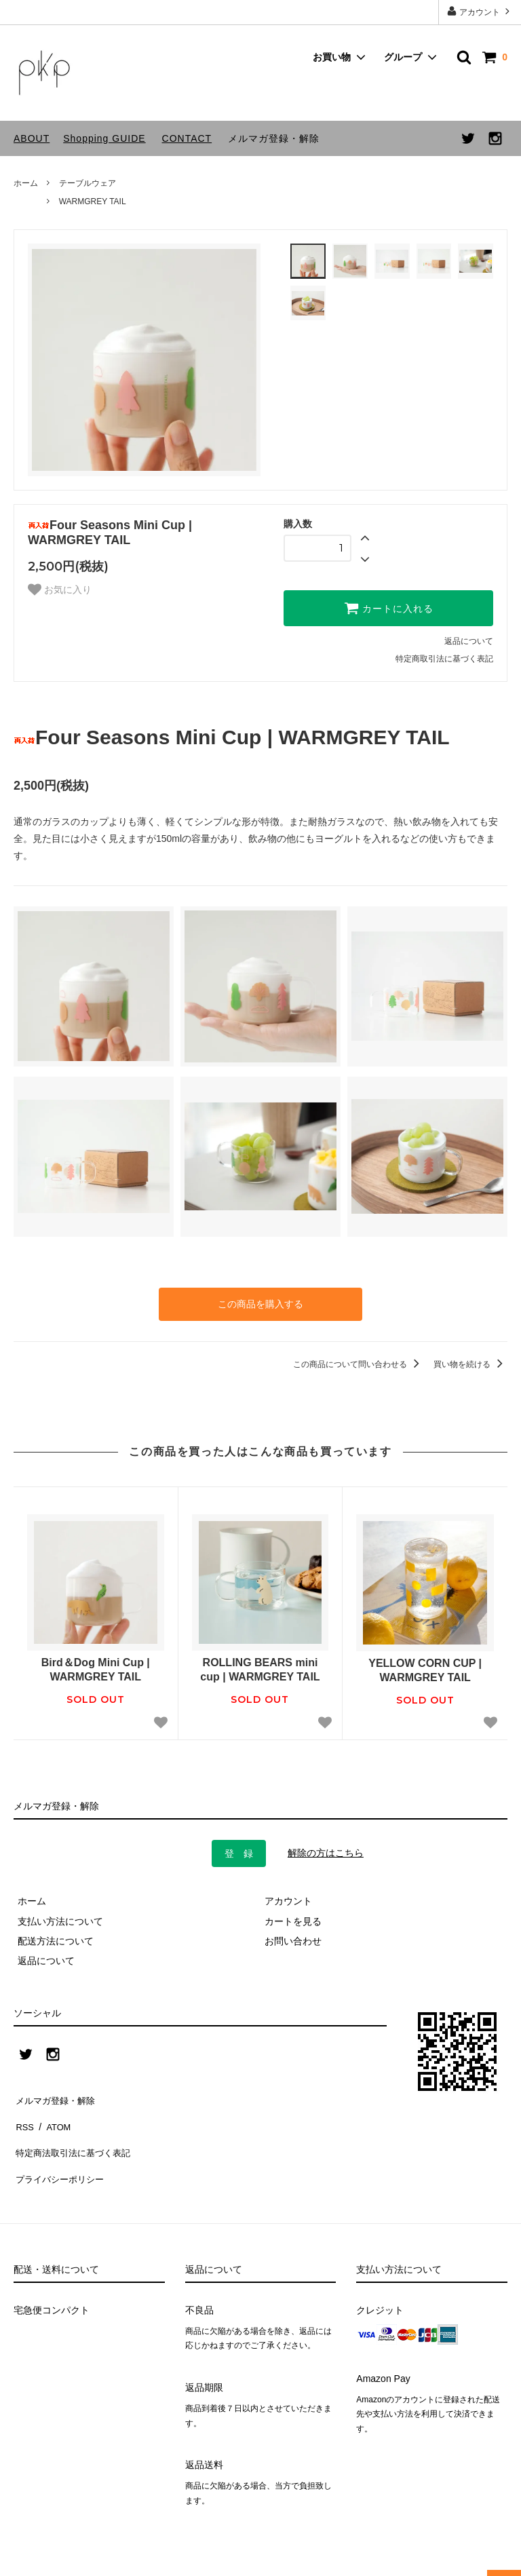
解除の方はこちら (326, 1850)
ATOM (54, 2115)
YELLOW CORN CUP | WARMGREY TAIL (425, 1668)
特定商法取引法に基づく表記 (75, 2135)
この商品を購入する (260, 1303)
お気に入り (60, 589)
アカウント (480, 11)
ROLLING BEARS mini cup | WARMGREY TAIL (260, 1667)
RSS (23, 2115)
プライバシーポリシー (61, 2154)
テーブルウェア (87, 183)
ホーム (26, 183)
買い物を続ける (470, 1362)
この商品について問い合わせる (358, 1362)
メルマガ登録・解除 (274, 138)
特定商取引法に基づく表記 (444, 659)
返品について (468, 641)
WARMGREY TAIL (92, 201)
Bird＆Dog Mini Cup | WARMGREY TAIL (95, 1667)
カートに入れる (388, 607)
